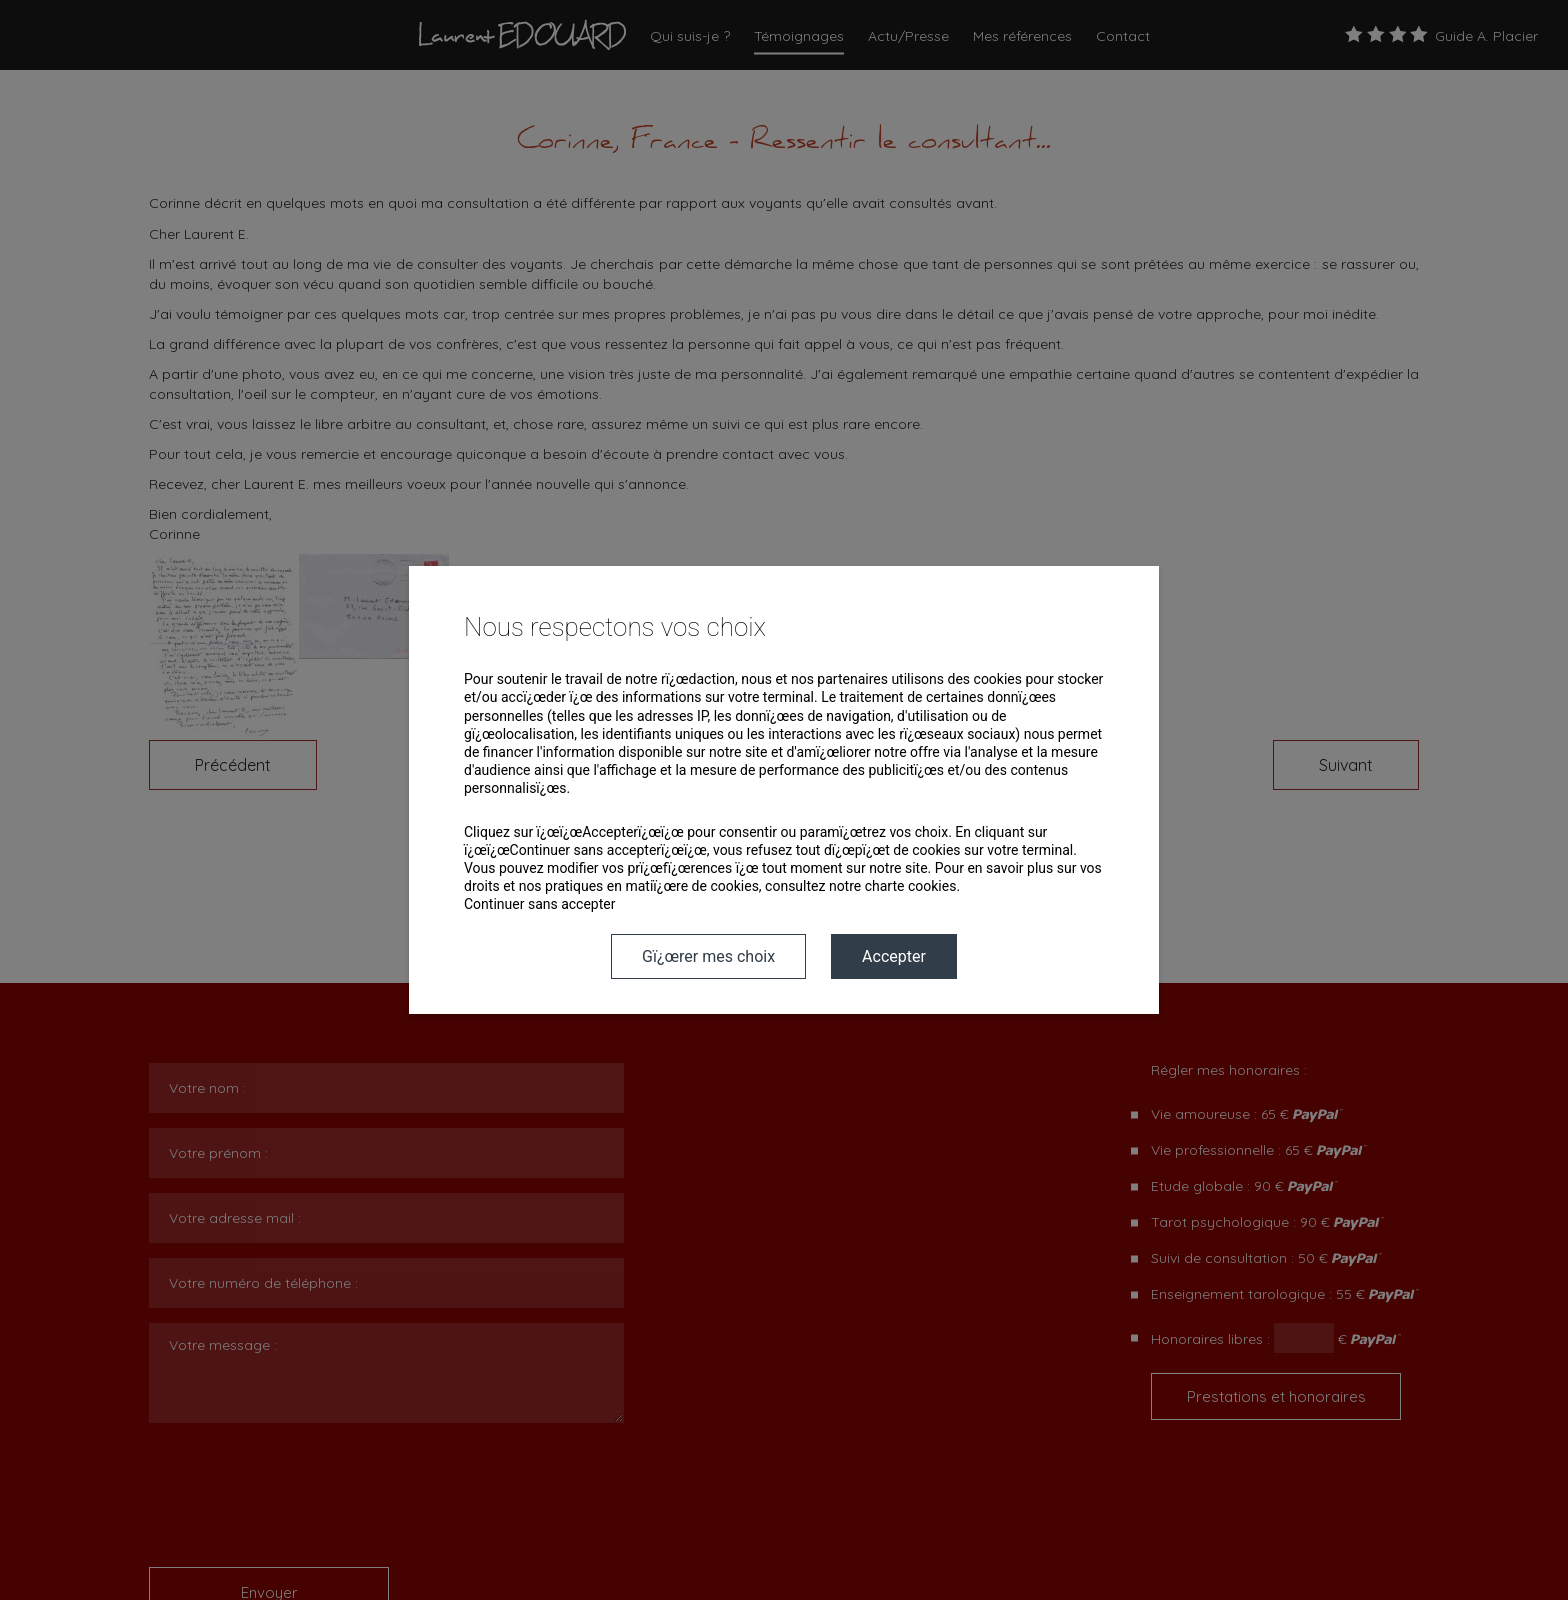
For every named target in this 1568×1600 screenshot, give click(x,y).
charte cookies (911, 886)
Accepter (894, 956)
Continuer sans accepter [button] (539, 904)
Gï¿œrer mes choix (708, 956)
